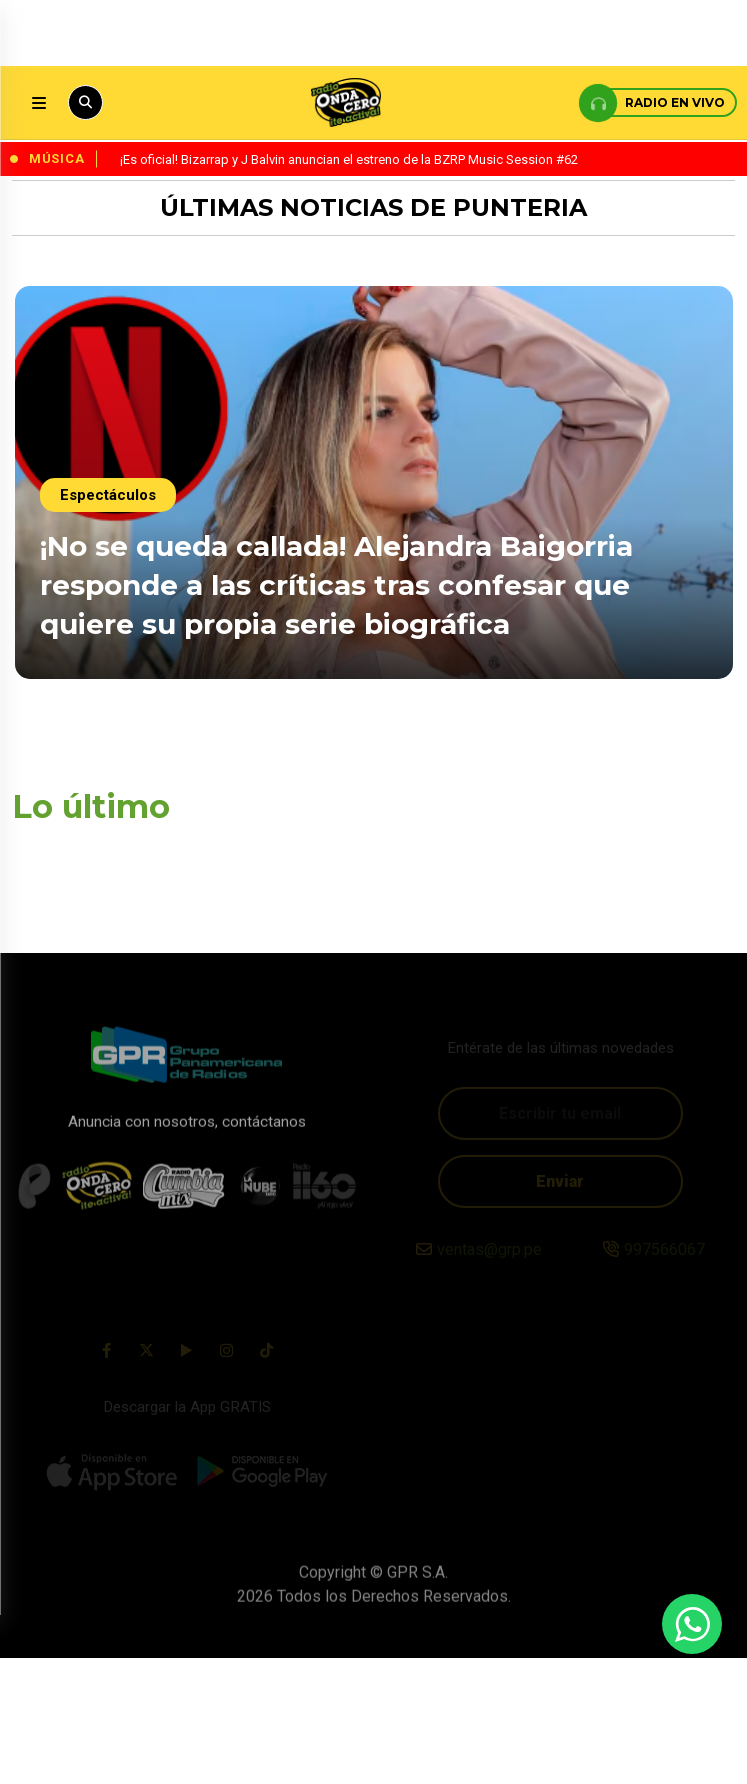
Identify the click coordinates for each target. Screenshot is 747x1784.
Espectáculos (108, 492)
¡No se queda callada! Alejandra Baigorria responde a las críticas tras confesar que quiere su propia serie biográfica (336, 582)
